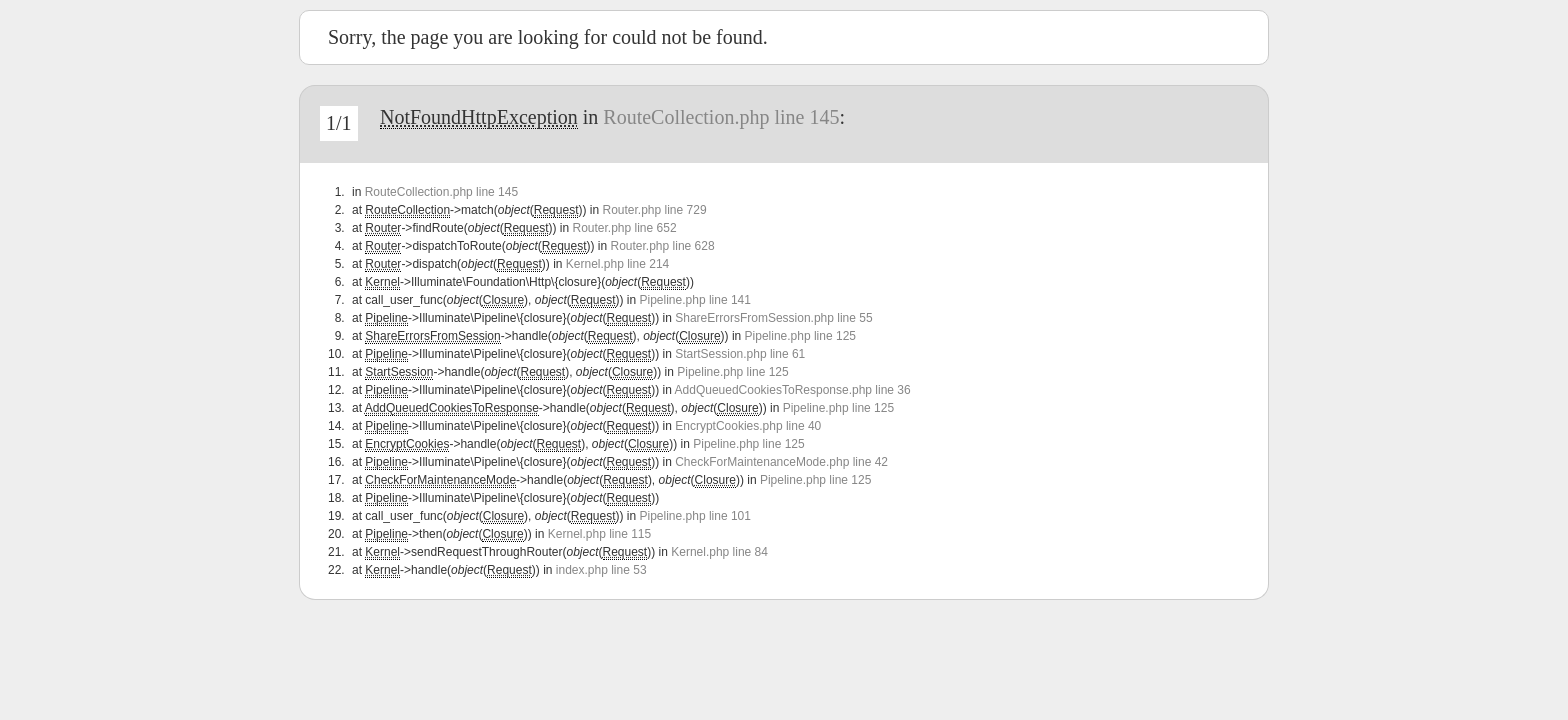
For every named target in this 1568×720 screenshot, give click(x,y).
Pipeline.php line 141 (695, 300)
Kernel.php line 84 (719, 552)
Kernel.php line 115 (599, 534)
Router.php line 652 (624, 228)
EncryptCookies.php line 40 (748, 426)
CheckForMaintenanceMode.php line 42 (781, 462)
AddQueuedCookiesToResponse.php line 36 (793, 390)
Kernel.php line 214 (617, 264)
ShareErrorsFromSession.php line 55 (773, 318)
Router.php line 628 (663, 246)
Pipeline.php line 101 (695, 516)
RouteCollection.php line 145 (721, 117)
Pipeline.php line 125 (800, 336)
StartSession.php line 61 (740, 354)
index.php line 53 (601, 570)
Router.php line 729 (654, 210)
